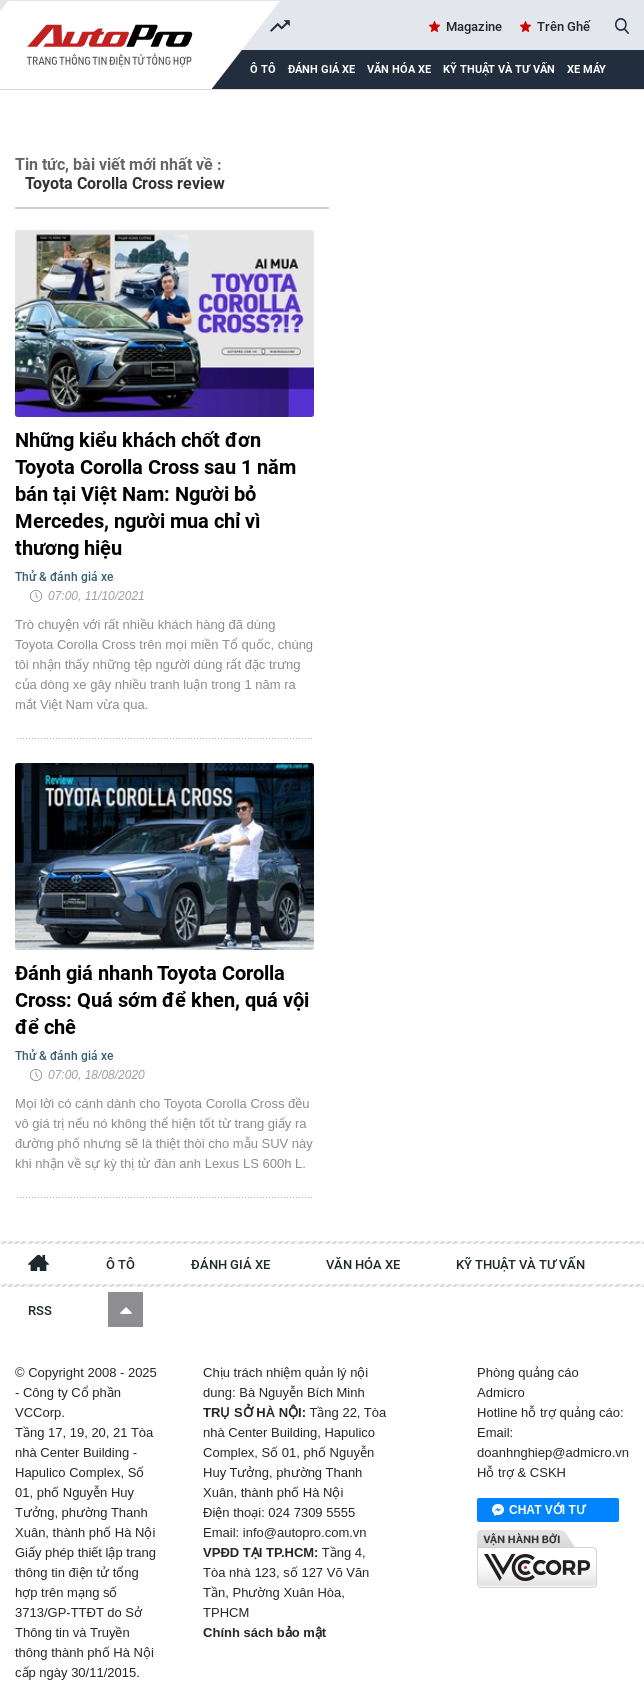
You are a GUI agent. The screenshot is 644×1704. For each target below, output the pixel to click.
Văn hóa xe (399, 69)
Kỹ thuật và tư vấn (499, 69)
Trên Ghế (563, 26)
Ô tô (120, 1264)
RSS (40, 1310)
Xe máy (586, 69)
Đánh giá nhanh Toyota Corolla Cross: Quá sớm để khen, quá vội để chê (162, 1000)
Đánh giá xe (321, 69)
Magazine (474, 26)
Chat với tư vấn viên (538, 1511)
